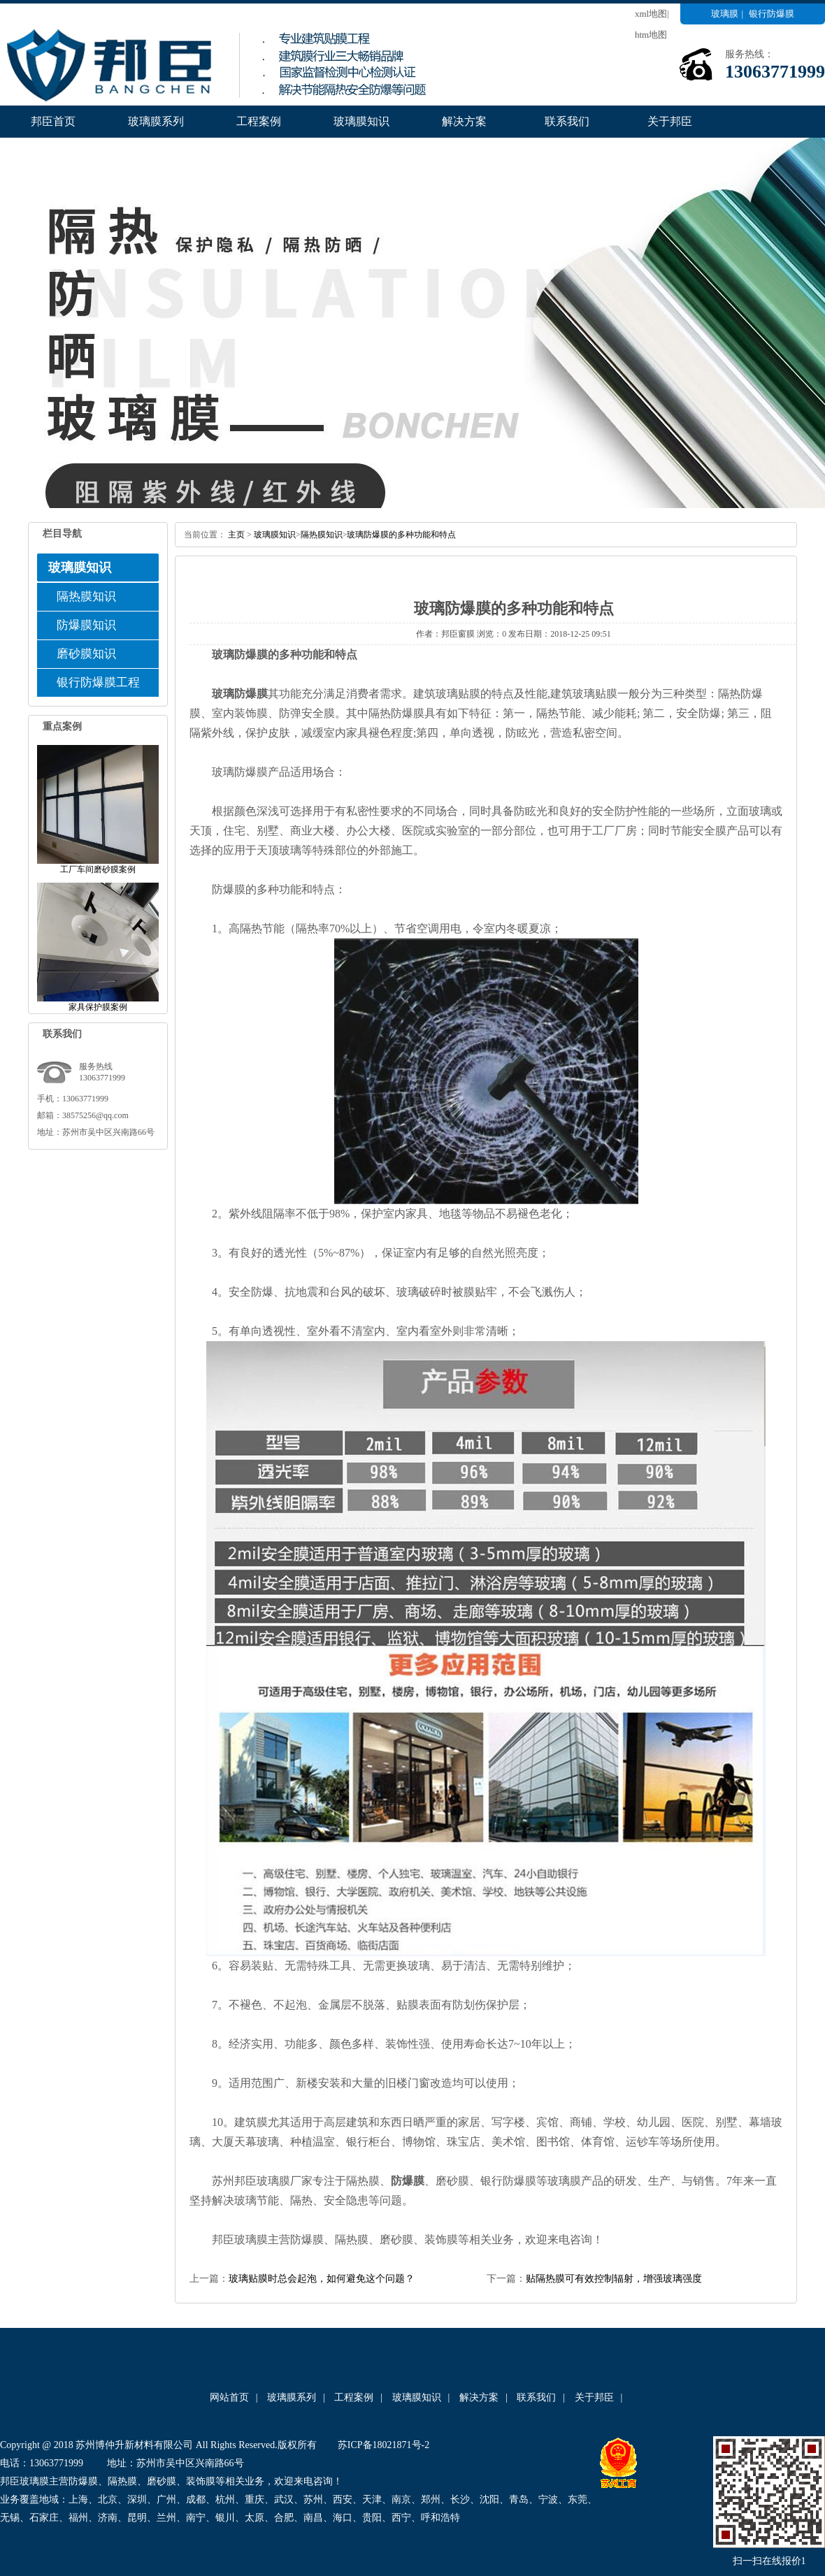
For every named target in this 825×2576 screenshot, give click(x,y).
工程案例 (258, 121)
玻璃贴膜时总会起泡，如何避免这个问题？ (322, 2278)
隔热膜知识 (86, 596)
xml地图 (651, 13)
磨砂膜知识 (86, 653)
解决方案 (464, 121)
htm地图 (651, 34)
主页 (236, 535)
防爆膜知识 (86, 625)
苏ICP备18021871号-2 (383, 2445)
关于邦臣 (669, 121)
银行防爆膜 (771, 13)
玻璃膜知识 (361, 121)
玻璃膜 (724, 13)
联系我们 (567, 121)
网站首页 (229, 2397)
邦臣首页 (53, 121)
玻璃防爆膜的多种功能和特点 (401, 535)
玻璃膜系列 (156, 121)
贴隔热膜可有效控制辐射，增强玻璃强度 (614, 2278)
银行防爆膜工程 (98, 682)
